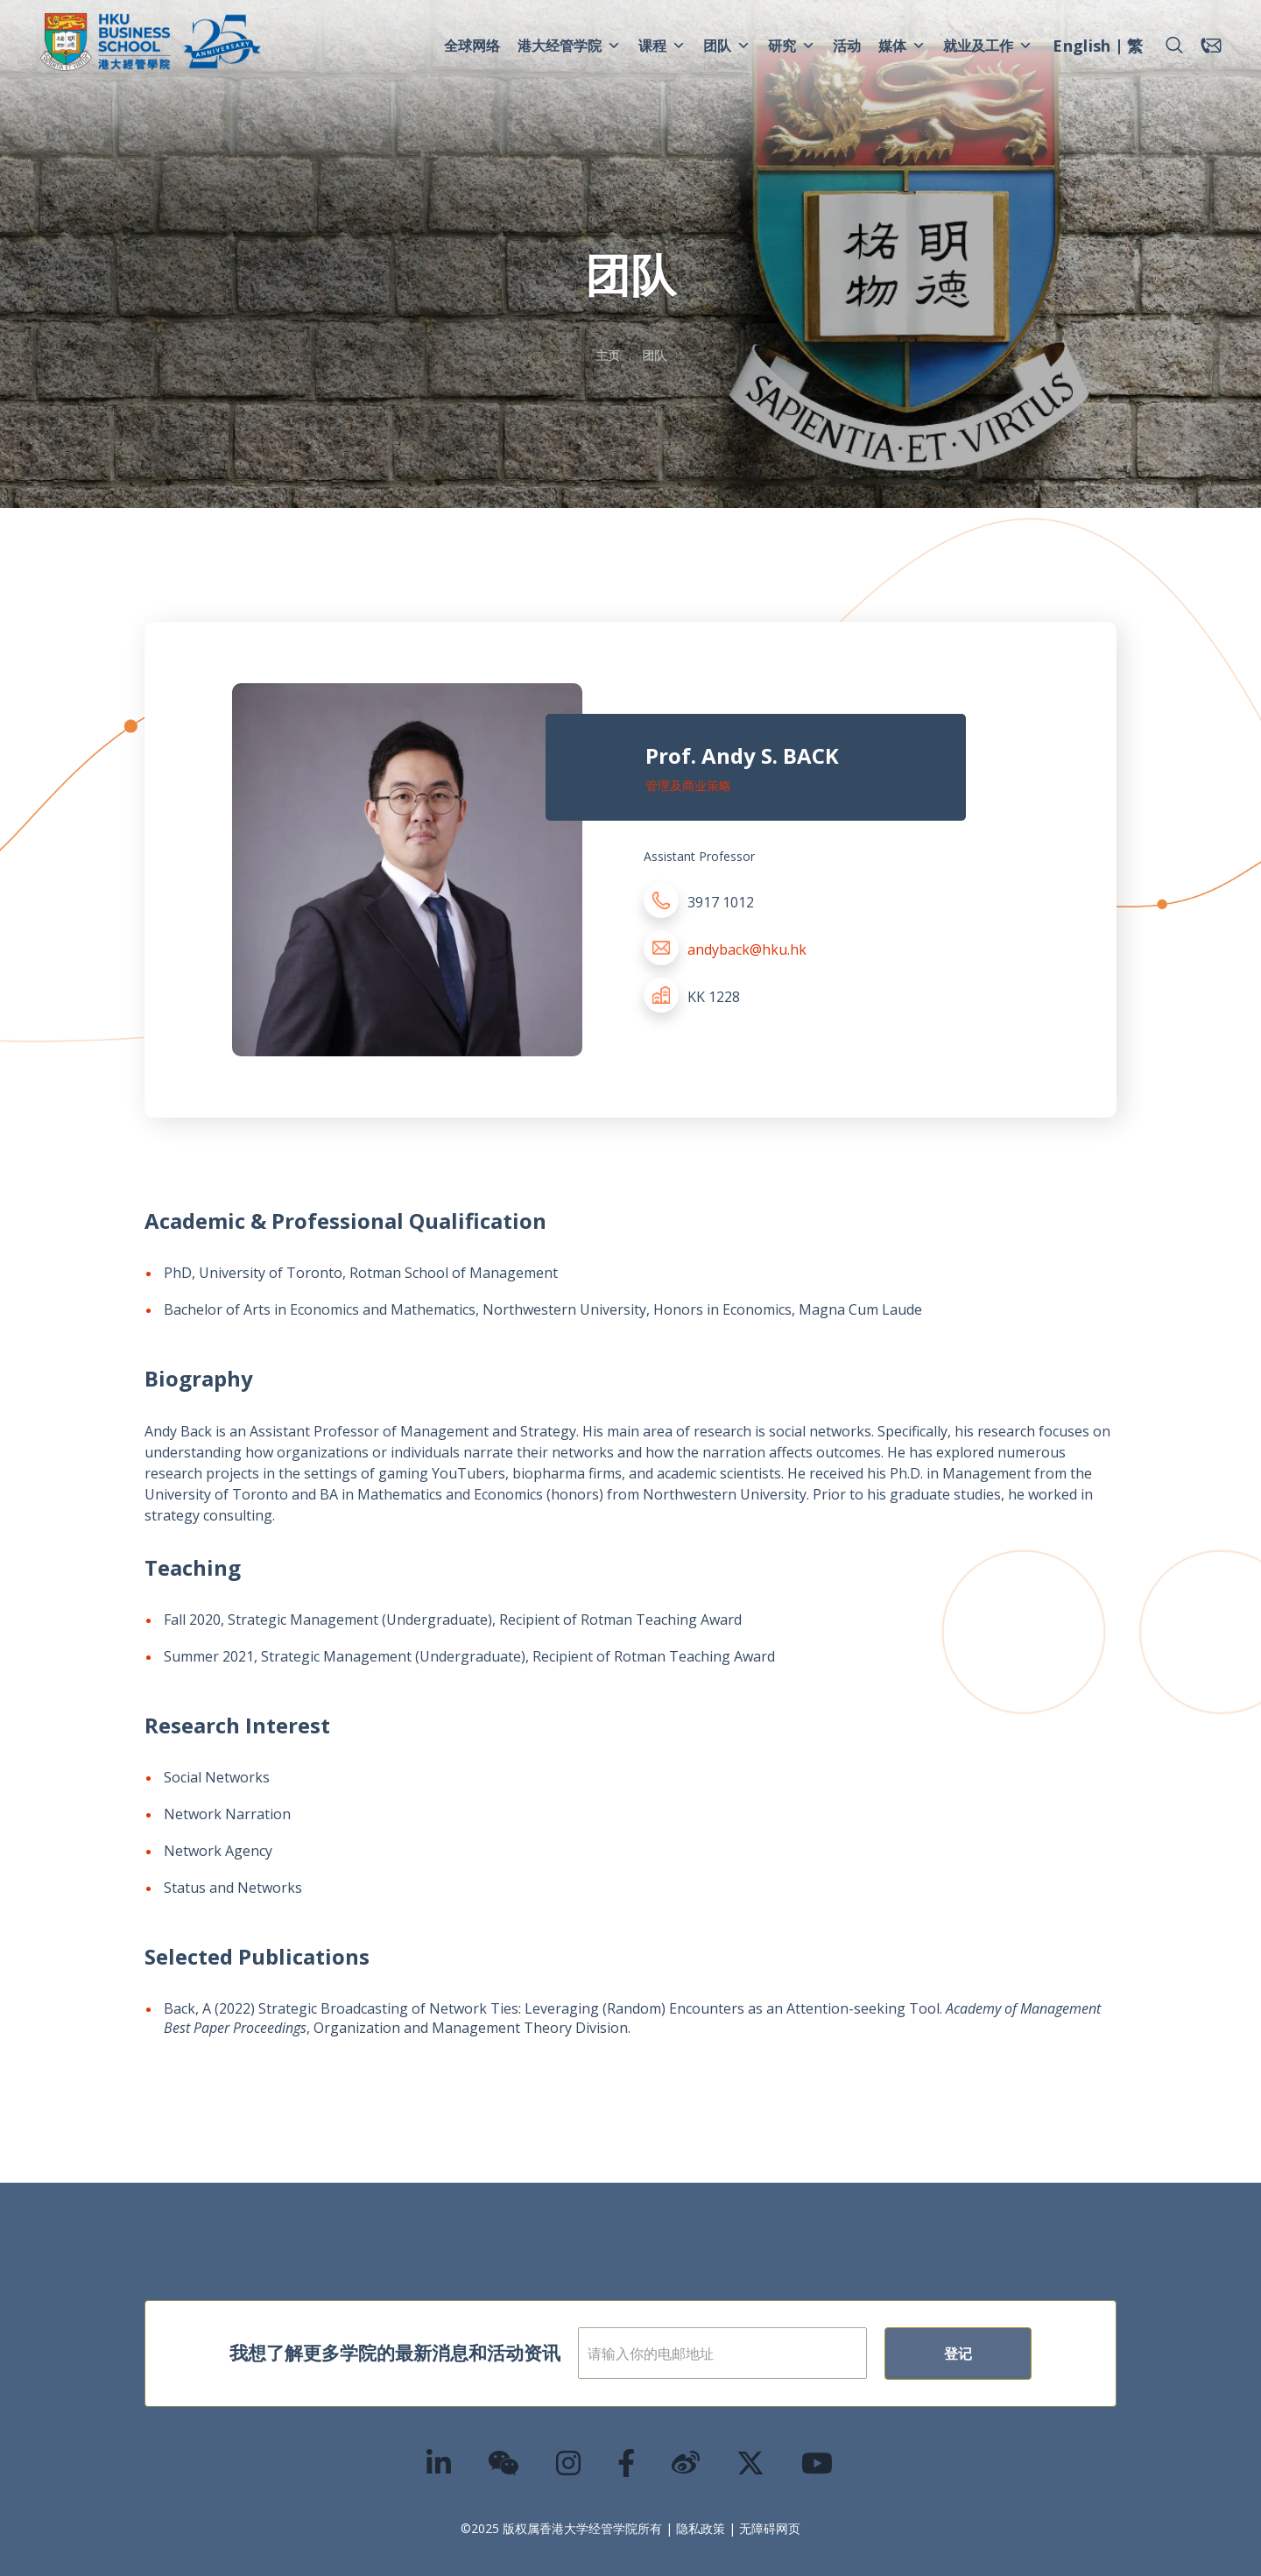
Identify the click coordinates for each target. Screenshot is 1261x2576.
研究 (791, 45)
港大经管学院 (569, 45)
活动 (847, 45)
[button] (1174, 45)
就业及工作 (987, 45)
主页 (607, 355)
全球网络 (472, 45)
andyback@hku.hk (747, 949)
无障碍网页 (769, 2528)
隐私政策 (700, 2528)
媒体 (902, 45)
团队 (726, 45)
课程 (662, 45)
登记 (958, 2353)
